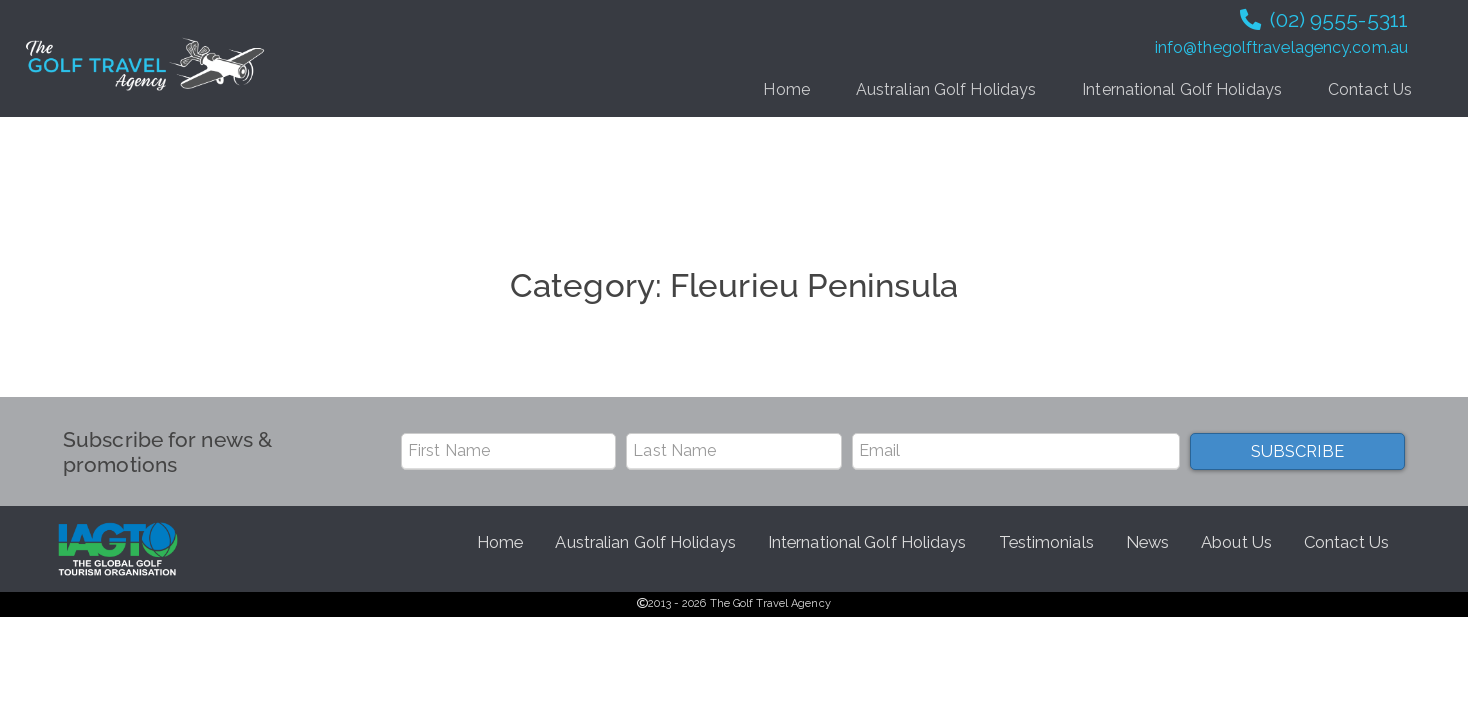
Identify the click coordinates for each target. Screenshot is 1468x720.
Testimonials (1046, 542)
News (1147, 542)
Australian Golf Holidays (946, 89)
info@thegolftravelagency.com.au (1281, 47)
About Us (1236, 542)
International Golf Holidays (1182, 89)
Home (786, 89)
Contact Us (1370, 89)
